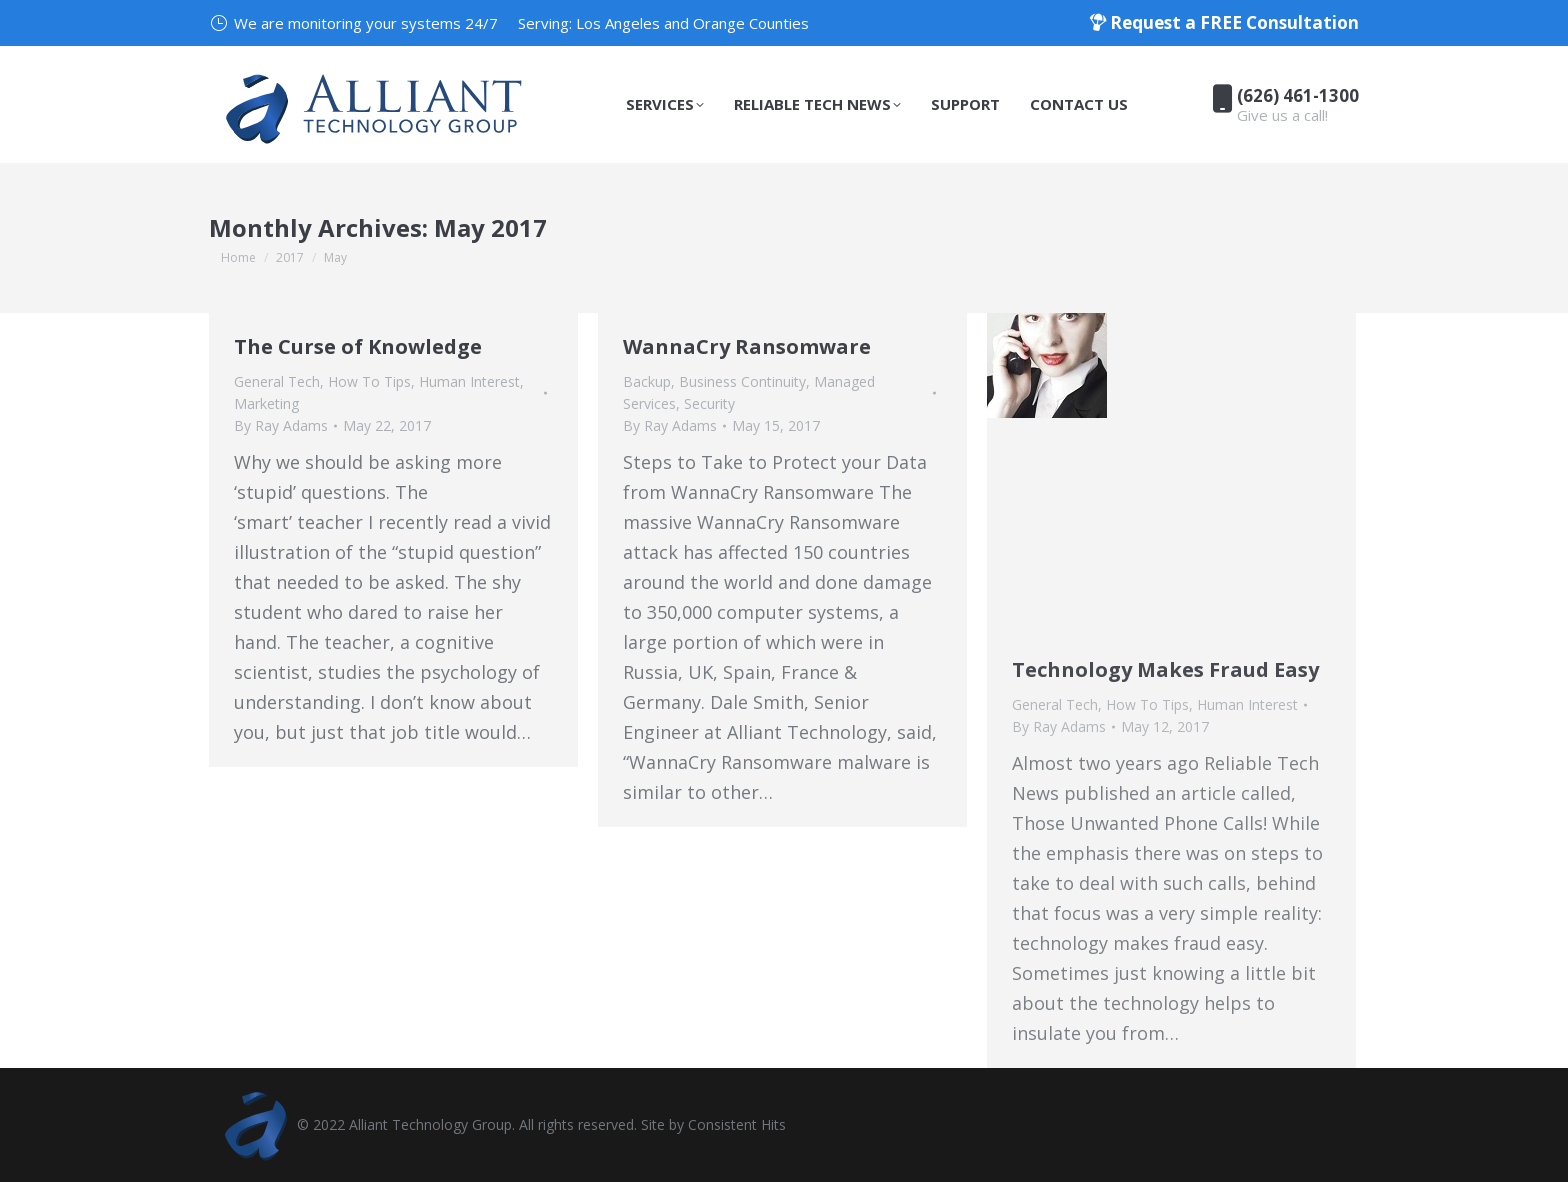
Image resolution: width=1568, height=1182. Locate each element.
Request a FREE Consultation (1224, 22)
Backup (647, 381)
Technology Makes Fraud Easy (1165, 669)
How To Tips (369, 381)
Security (709, 403)
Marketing (266, 403)
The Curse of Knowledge (358, 346)
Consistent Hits (737, 1124)
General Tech (277, 381)
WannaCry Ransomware (747, 346)
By (281, 425)
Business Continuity (742, 381)
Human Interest (469, 381)
